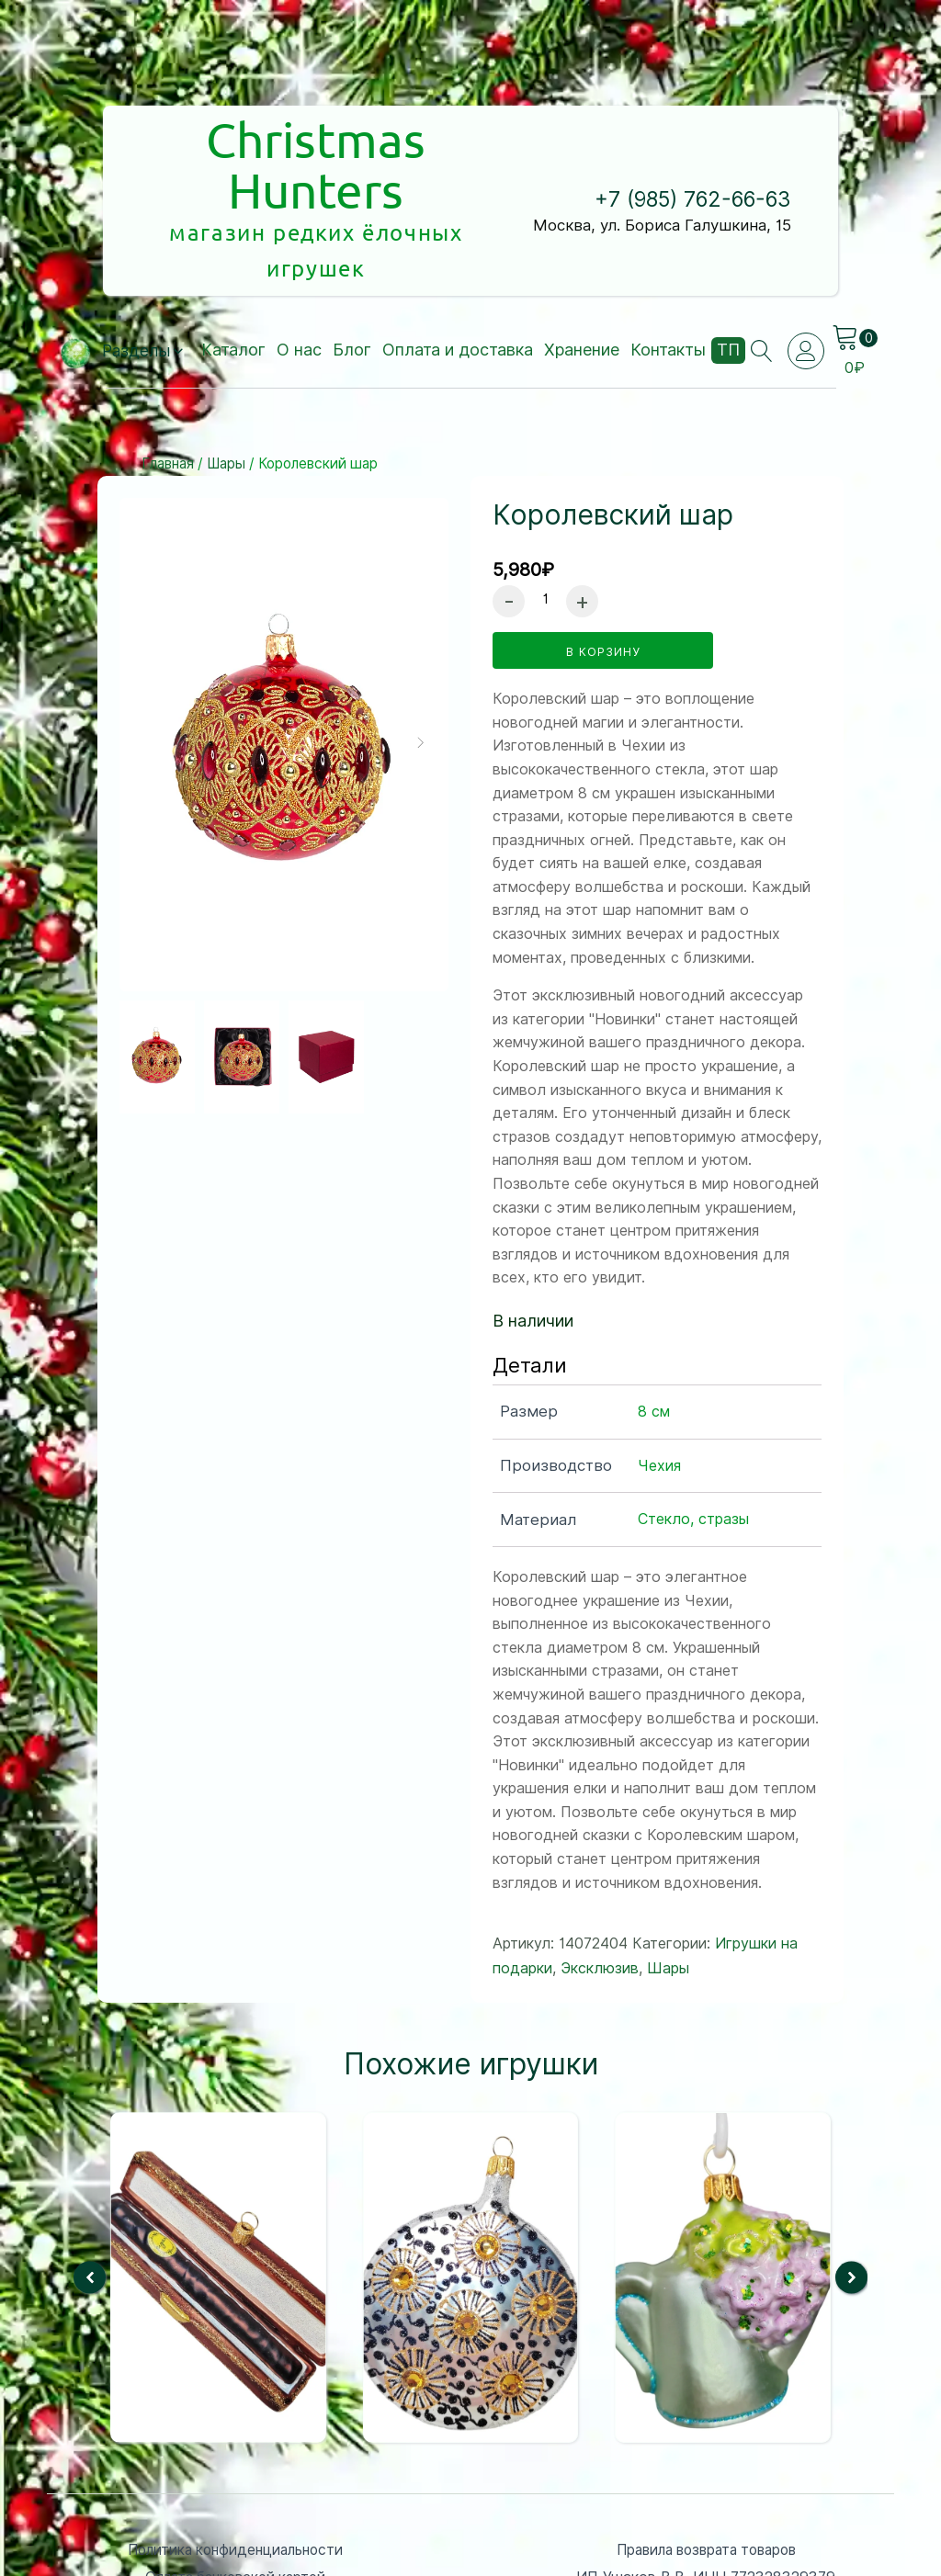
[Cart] (857, 252)
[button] (143, 265)
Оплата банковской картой (235, 2491)
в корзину (603, 565)
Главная (168, 378)
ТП (728, 264)
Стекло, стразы (693, 1432)
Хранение (581, 264)
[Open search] (761, 265)
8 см (654, 1325)
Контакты (668, 264)
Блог (352, 264)
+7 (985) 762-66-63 (692, 156)
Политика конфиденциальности (235, 2462)
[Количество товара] (545, 513)
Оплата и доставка (457, 264)
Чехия (659, 1378)
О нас (299, 264)
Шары (226, 378)
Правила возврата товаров (706, 2462)
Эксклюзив (600, 1882)
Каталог (233, 264)
